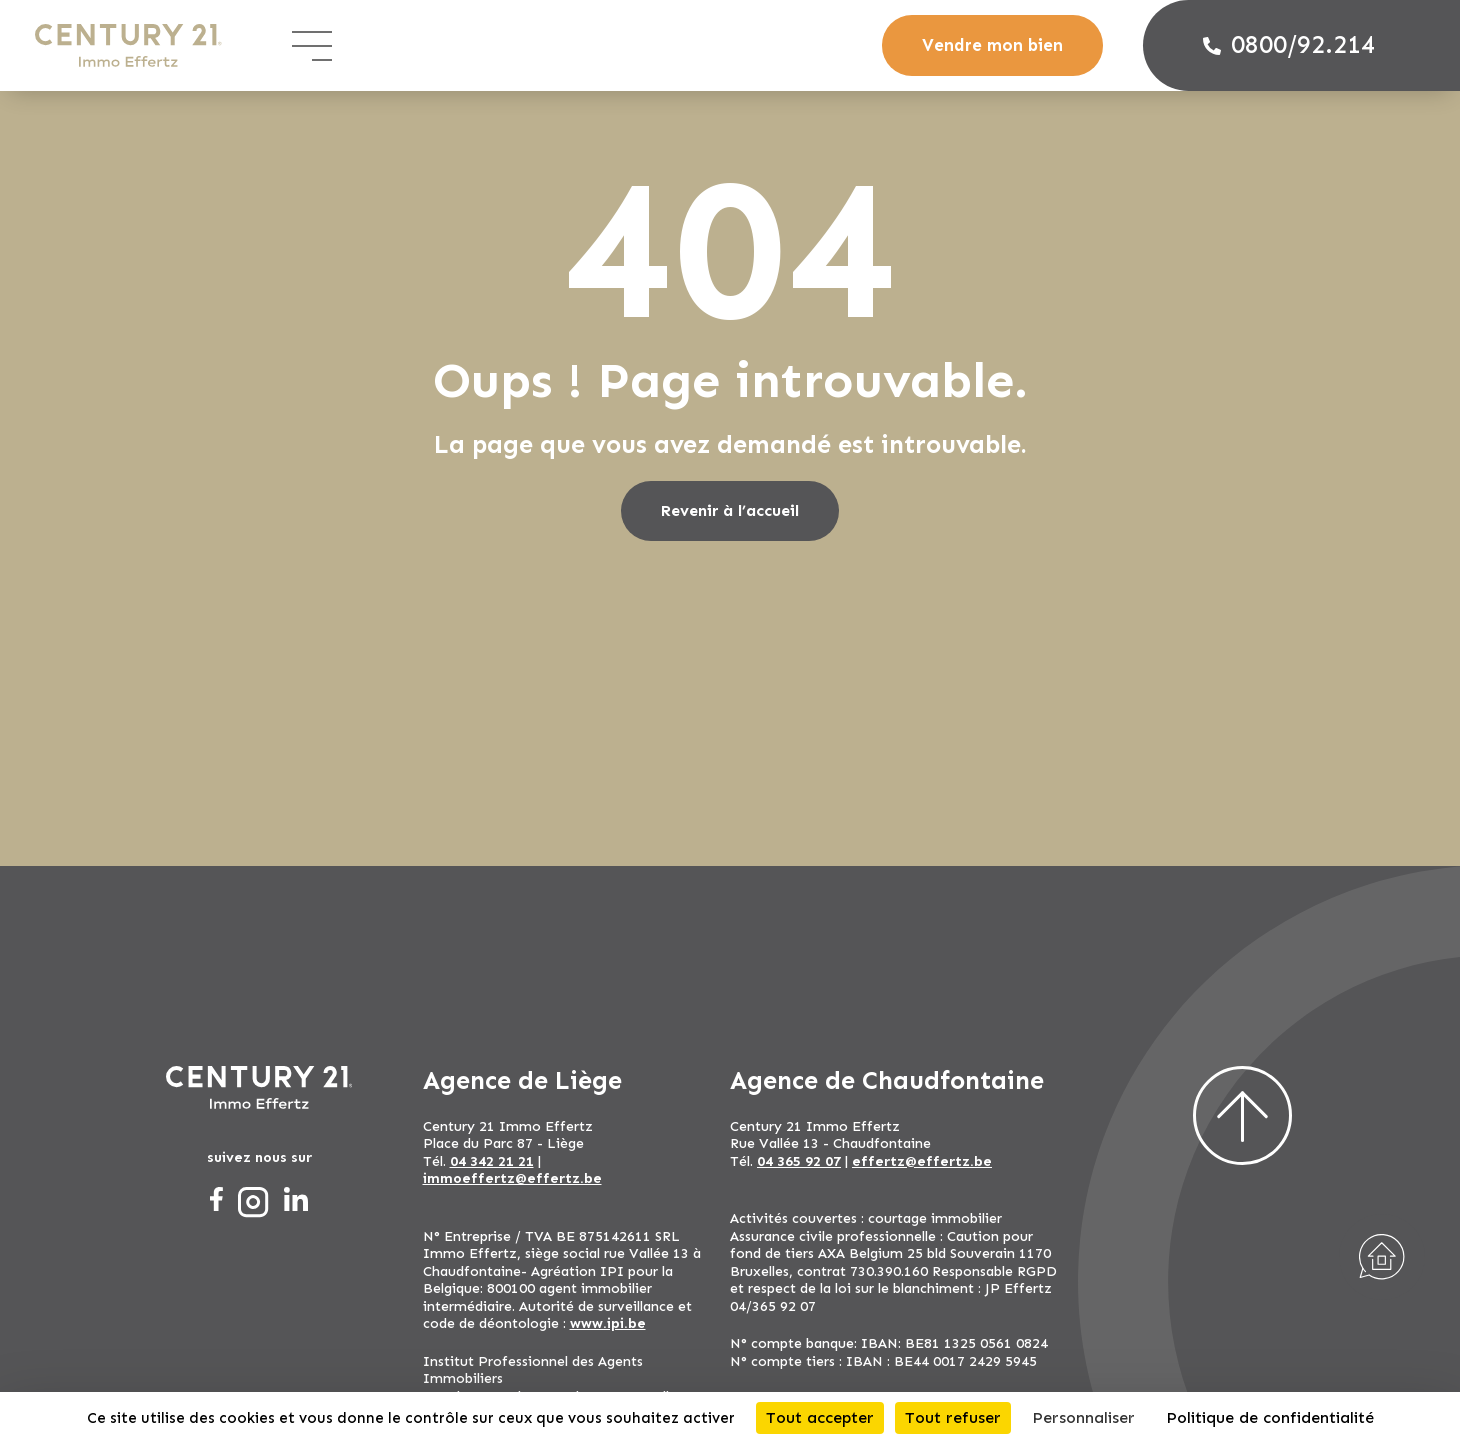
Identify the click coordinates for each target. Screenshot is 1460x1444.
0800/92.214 (1289, 45)
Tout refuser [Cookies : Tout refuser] (953, 1417)
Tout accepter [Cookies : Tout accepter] (820, 1417)
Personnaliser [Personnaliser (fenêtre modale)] (1083, 1417)
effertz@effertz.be (922, 1161)
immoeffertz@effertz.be (512, 1178)
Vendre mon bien (992, 45)
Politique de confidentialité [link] (1270, 1417)
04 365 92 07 (799, 1161)
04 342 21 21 (492, 1161)
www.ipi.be (608, 1323)
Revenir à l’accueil (730, 510)
